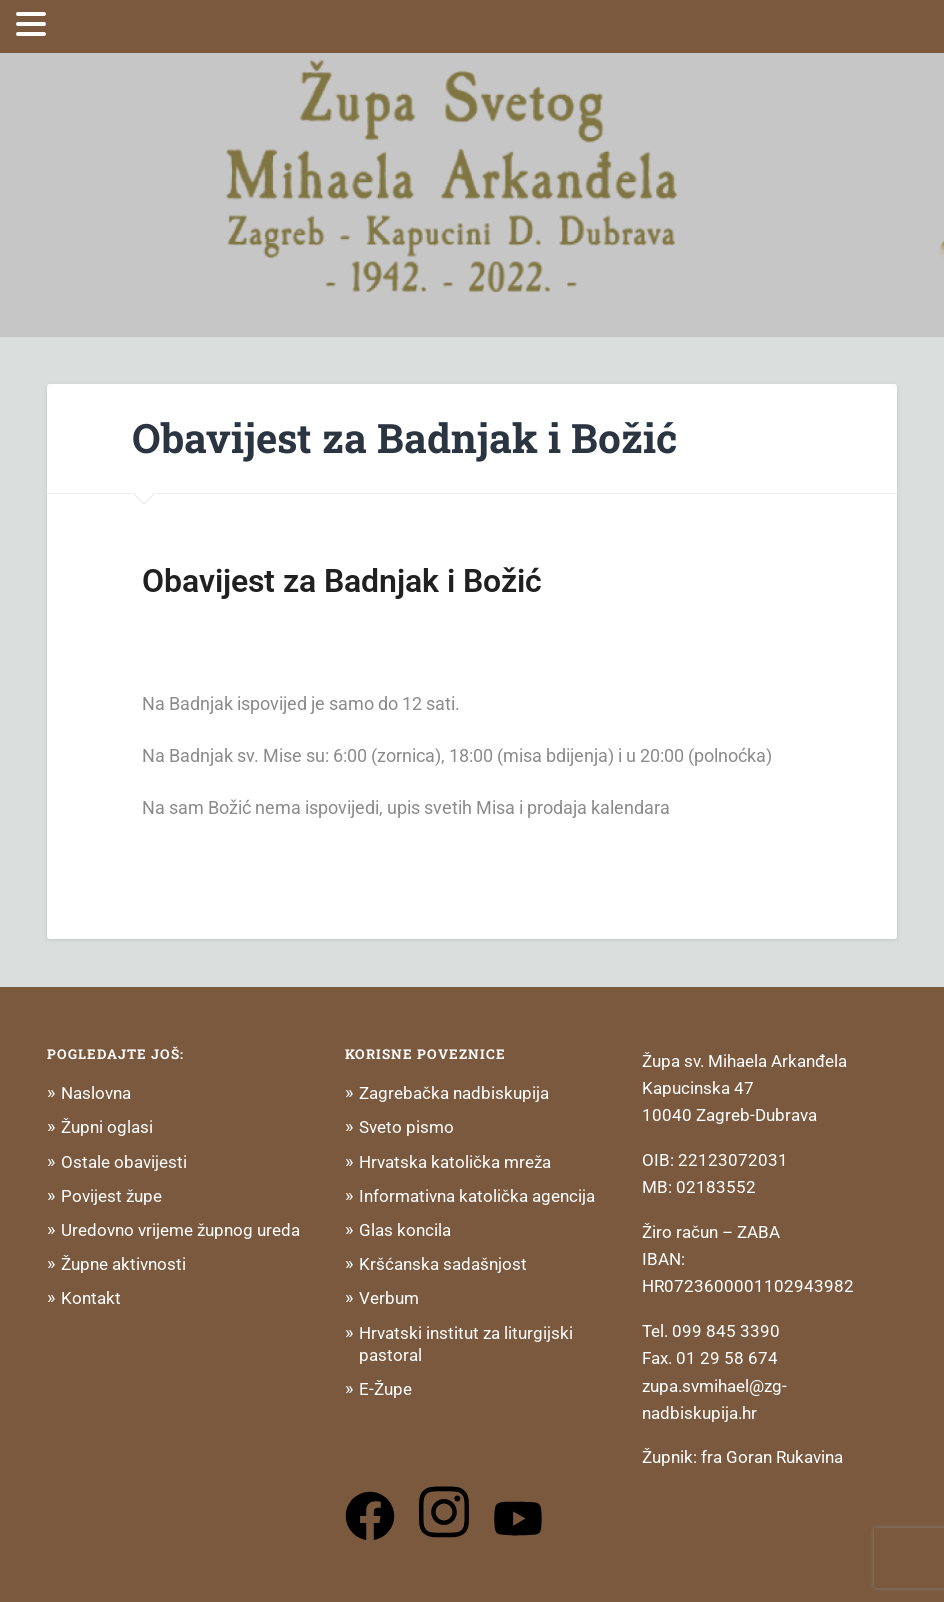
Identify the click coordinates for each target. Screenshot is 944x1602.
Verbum (389, 1298)
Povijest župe (111, 1196)
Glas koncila (405, 1230)
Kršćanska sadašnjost (443, 1264)
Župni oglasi (107, 1127)
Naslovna (96, 1093)
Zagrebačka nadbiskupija (454, 1093)
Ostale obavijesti (124, 1162)
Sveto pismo (406, 1127)
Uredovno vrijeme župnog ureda (180, 1230)
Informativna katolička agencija (477, 1196)
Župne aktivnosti (123, 1264)
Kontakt (91, 1298)
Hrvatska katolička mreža (455, 1162)
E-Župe (385, 1389)
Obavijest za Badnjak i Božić (404, 437)
